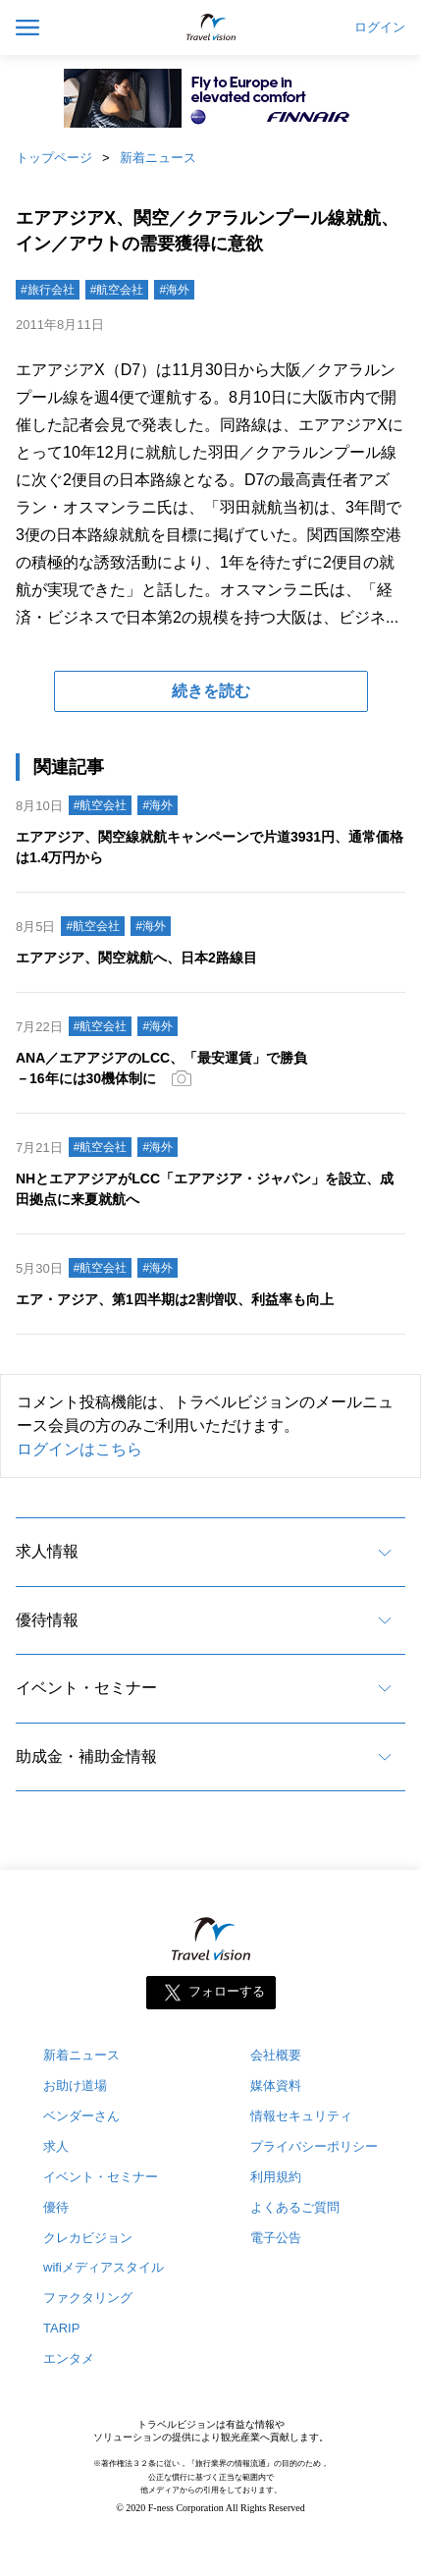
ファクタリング (87, 2297)
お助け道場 (75, 2085)
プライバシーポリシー (314, 2146)
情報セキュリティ (301, 2116)
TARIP (61, 2328)
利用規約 (275, 2176)
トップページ (54, 157)
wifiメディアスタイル (103, 2267)
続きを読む (211, 691)
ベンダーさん (81, 2116)
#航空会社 (117, 290)
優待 (56, 2207)
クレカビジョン (87, 2237)
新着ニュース (158, 157)
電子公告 (275, 2237)
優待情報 (47, 1620)
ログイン (379, 27)
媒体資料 (275, 2085)
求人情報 (47, 1551)
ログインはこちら (79, 1449)
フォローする (226, 1991)
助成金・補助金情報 (86, 1756)
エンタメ (68, 2358)
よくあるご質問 (295, 2207)
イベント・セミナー (86, 1687)
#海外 (174, 290)
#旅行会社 (48, 290)
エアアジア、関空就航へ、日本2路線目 (136, 957)
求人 (56, 2146)
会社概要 (275, 2055)
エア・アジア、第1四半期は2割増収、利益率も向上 (175, 1299)
